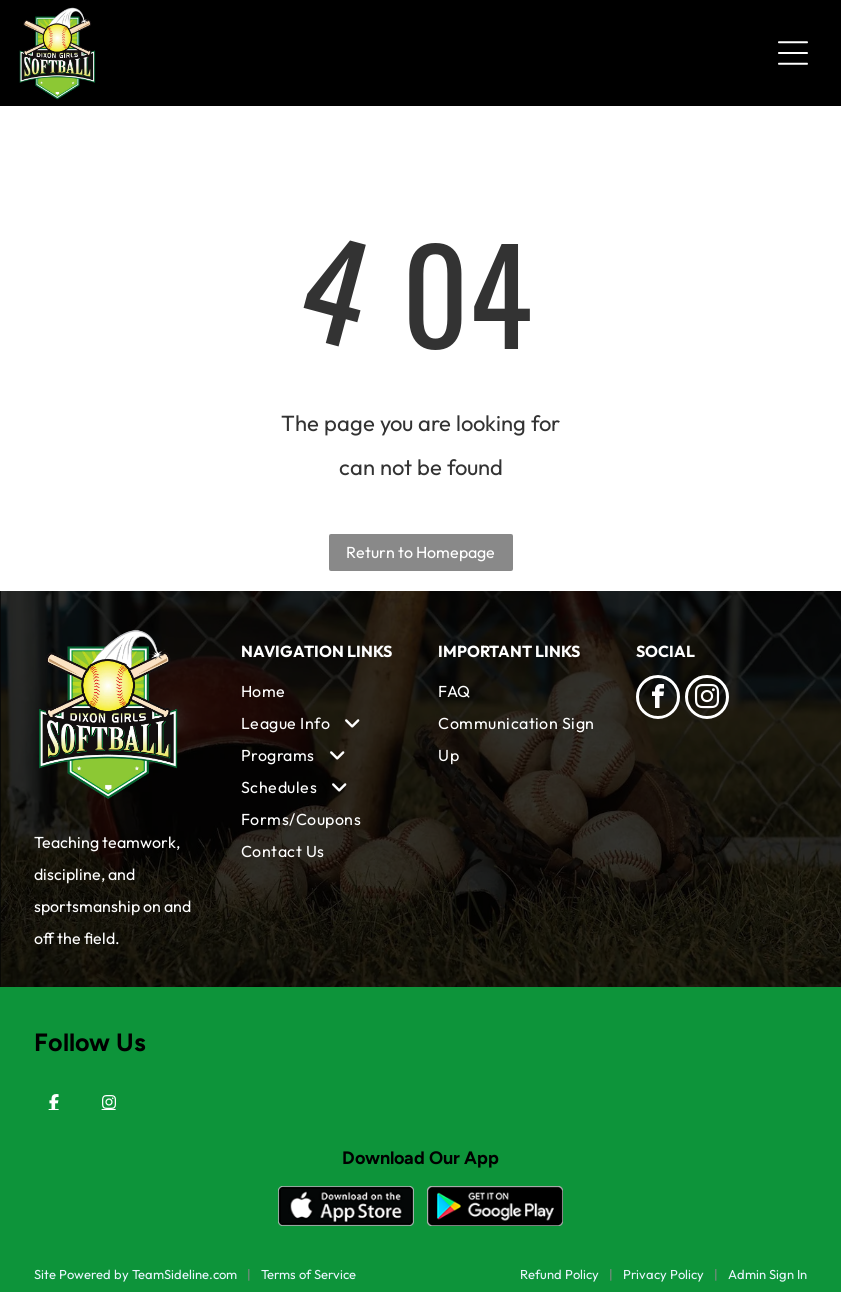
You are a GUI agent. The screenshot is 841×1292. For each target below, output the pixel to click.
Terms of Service (308, 1274)
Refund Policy (559, 1274)
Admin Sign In (767, 1274)
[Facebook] (54, 1102)
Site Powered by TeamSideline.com (135, 1274)
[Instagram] (109, 1102)
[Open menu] (793, 53)
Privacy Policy (663, 1274)
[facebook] (658, 699)
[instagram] (707, 699)
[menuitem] (322, 691)
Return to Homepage (420, 552)
